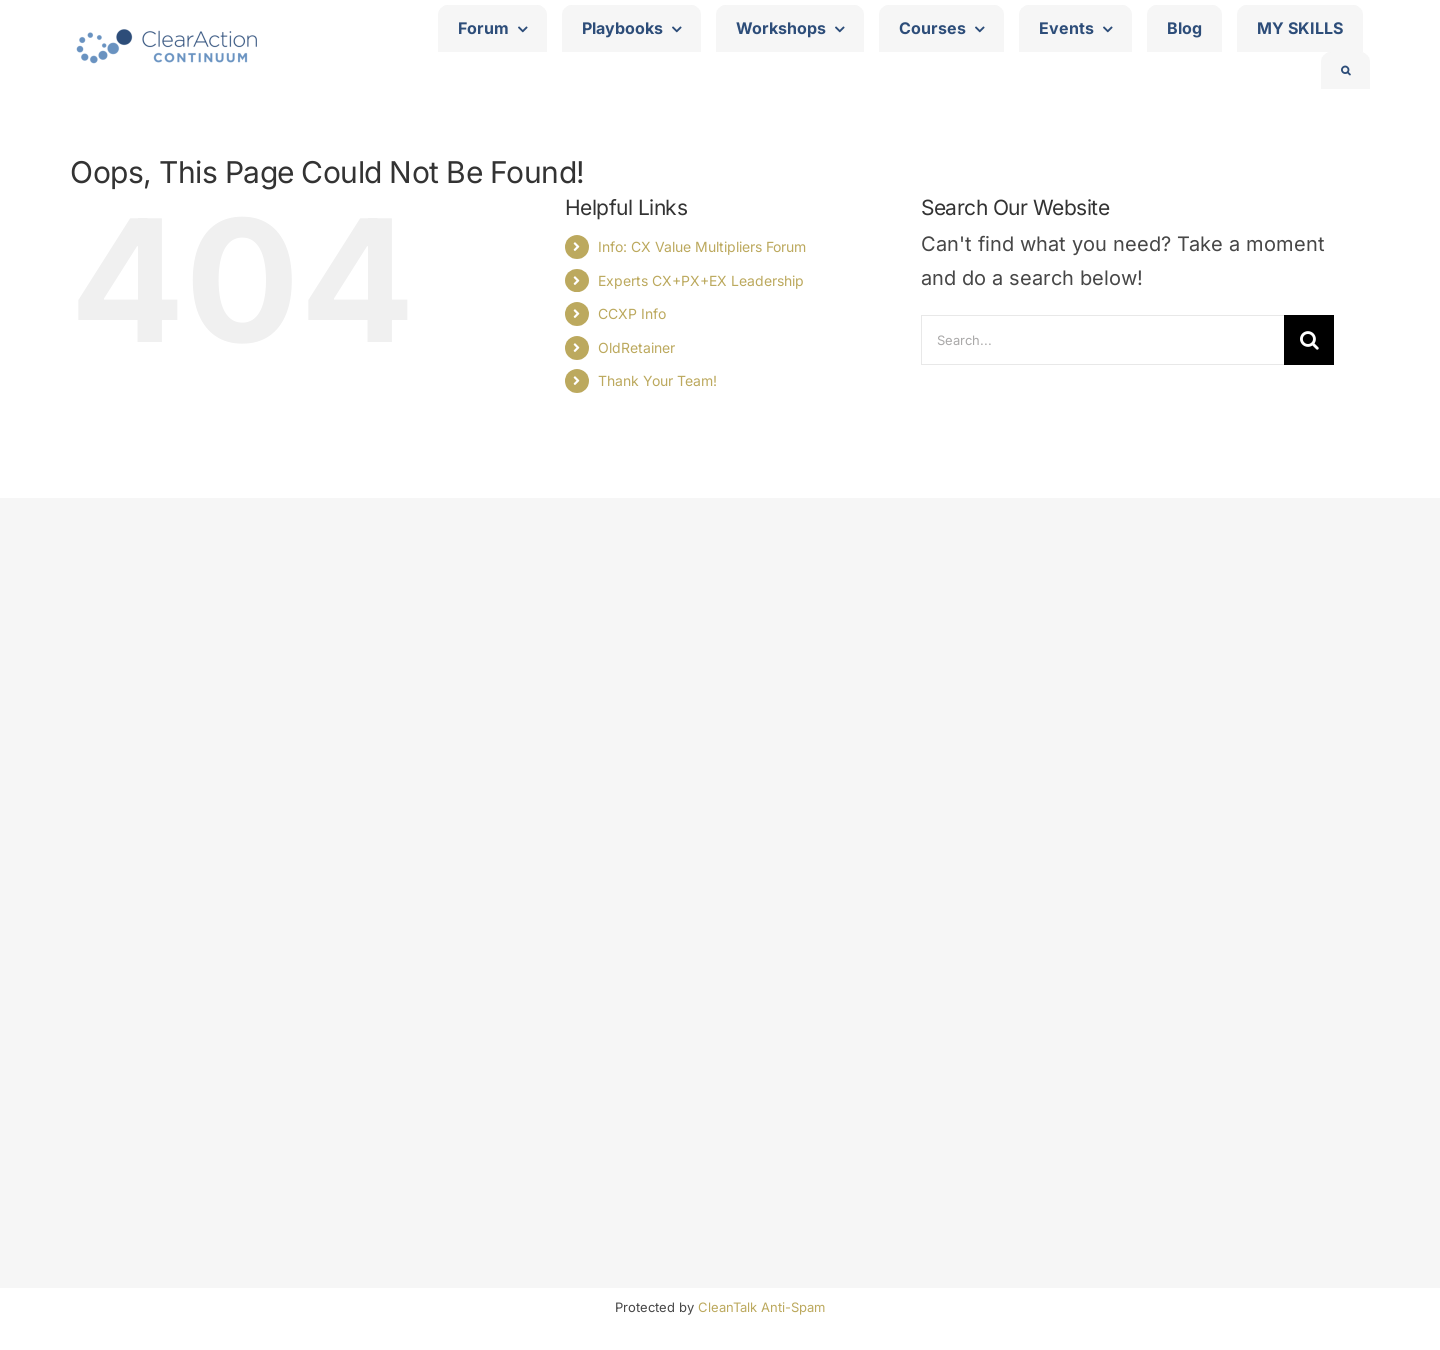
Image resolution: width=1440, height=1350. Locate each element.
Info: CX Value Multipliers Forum (702, 246)
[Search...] (1102, 340)
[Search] (1309, 340)
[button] (1345, 70)
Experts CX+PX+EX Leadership (701, 280)
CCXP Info (632, 313)
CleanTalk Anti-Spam (761, 1307)
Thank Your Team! (657, 380)
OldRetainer (636, 347)
